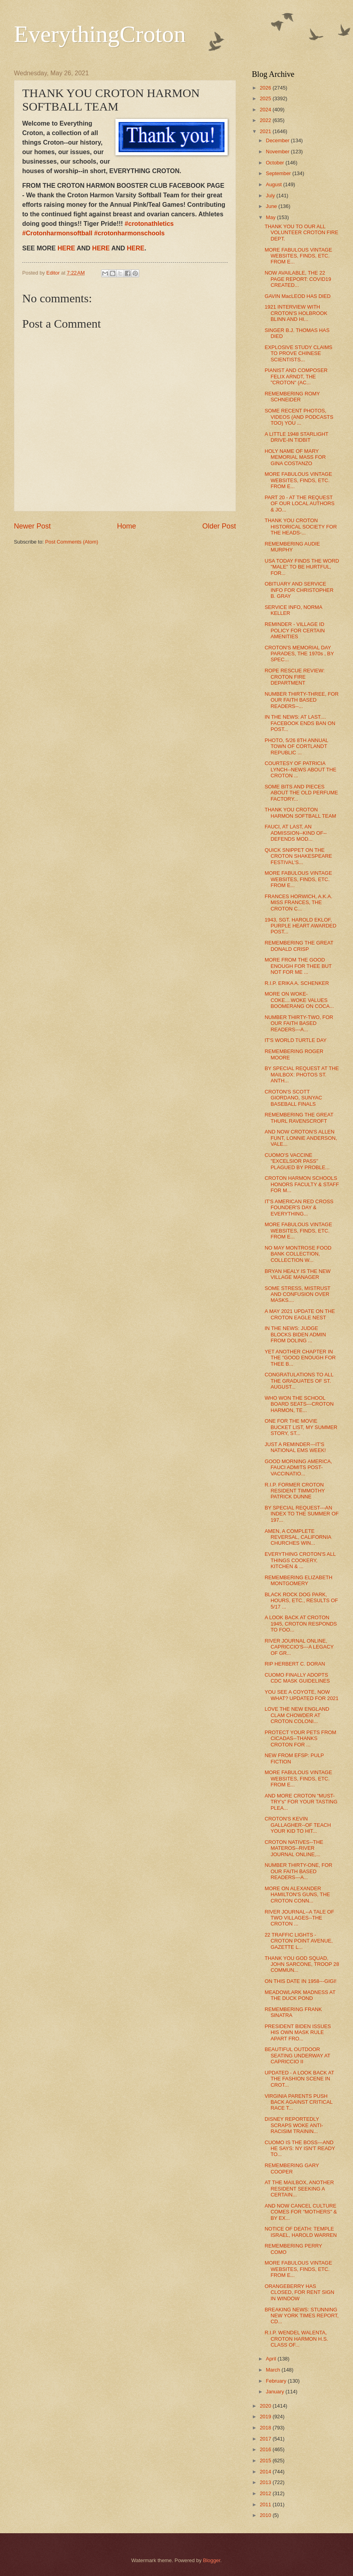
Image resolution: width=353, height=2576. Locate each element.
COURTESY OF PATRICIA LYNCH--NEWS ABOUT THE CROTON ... (300, 769)
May (271, 217)
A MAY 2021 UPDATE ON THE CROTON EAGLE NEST (300, 1314)
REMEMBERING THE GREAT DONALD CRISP (299, 946)
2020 (266, 2406)
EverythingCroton (100, 34)
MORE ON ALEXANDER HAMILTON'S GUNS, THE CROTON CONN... (297, 1894)
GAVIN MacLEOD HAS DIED (297, 296)
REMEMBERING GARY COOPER (292, 2168)
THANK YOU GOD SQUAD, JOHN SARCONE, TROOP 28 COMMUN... (302, 1964)
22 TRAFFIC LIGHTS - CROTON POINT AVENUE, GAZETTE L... (299, 1941)
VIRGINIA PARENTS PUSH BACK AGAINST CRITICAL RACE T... (298, 2102)
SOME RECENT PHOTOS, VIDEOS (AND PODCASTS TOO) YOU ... (299, 417)
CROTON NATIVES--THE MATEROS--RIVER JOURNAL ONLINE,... (294, 1848)
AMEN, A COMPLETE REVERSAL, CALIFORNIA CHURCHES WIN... (298, 1537)
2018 (266, 2428)
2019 (266, 2417)
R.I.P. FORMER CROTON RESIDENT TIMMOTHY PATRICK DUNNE (295, 1491)
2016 (266, 2449)
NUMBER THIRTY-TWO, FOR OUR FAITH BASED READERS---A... (299, 1023)
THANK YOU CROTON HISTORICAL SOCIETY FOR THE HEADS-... (301, 526)
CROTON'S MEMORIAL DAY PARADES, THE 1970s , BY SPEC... (299, 654)
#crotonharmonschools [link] (129, 233)
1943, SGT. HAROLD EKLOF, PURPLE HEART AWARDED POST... (300, 926)
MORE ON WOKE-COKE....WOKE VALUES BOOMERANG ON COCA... (299, 1000)
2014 (266, 2472)
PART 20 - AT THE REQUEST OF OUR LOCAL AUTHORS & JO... (299, 503)
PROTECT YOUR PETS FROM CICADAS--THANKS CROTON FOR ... (300, 1738)
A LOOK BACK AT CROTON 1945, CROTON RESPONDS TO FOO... (301, 1623)
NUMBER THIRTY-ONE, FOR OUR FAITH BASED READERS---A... (298, 1871)
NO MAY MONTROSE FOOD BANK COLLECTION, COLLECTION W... (298, 1254)
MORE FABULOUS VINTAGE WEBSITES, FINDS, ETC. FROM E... (298, 256)
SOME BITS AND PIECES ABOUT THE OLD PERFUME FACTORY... (301, 793)
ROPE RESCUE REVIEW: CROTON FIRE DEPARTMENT (294, 677)
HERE (66, 248)
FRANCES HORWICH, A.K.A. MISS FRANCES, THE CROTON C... (298, 902)
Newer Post (32, 526)
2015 (266, 2460)
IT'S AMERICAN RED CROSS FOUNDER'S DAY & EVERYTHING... (299, 1207)
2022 (266, 120)
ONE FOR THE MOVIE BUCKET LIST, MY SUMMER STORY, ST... (301, 1427)
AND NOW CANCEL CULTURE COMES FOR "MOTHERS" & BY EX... (301, 2212)
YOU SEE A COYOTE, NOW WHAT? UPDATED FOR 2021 (301, 1695)
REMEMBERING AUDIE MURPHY (292, 547)
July (271, 195)
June (272, 206)
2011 (266, 2504)
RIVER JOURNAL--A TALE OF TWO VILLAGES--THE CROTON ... (299, 1918)
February (277, 2381)
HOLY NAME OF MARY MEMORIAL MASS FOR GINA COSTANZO (295, 457)
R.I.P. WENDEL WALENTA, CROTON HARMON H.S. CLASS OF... (296, 2339)
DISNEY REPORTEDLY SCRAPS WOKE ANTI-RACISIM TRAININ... (294, 2125)
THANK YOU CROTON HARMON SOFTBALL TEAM (300, 813)
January (275, 2392)
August (274, 184)
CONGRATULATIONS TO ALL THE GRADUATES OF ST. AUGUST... (299, 1381)
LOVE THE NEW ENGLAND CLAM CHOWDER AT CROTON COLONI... (297, 1715)
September (279, 173)
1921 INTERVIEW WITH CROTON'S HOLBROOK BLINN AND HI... (296, 313)
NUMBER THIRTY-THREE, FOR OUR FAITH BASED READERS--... (301, 700)
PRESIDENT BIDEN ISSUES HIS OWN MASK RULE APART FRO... (298, 2032)
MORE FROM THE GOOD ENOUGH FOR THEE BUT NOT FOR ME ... (298, 966)
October (275, 163)
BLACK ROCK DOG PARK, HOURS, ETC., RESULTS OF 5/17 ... (301, 1600)
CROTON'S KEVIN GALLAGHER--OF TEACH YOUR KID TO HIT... (298, 1825)
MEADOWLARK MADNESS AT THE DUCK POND (300, 1995)
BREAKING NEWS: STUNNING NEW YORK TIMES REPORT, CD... (302, 2316)
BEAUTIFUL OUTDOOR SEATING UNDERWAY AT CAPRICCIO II (297, 2055)
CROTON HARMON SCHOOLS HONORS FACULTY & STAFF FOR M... (302, 1184)
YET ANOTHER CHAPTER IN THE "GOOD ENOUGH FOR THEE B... (300, 1358)
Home (126, 526)
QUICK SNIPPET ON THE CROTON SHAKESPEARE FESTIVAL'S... (298, 856)
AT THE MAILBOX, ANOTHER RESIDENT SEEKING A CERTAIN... (299, 2188)
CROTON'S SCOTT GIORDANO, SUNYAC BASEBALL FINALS (293, 1098)
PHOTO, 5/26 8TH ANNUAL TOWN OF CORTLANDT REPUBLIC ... (296, 746)
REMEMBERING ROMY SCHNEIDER (292, 397)
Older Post (219, 526)
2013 (266, 2482)
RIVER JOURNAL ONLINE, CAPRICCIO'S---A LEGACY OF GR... (299, 1647)
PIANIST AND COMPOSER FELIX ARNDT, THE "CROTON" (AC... (296, 376)
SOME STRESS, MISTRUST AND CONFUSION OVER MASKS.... (297, 1294)
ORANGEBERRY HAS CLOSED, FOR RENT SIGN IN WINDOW (299, 2292)
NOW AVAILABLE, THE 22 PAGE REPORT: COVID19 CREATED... (298, 279)
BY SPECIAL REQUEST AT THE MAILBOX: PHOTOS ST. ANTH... (302, 1074)
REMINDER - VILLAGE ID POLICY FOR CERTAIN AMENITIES (295, 630)
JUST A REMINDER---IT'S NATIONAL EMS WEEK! (295, 1447)
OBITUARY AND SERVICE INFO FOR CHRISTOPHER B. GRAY (299, 590)
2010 (266, 2515)
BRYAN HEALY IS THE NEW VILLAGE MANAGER (297, 1274)
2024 (266, 110)
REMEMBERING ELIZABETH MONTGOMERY (298, 1580)
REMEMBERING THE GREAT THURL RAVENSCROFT (299, 1118)
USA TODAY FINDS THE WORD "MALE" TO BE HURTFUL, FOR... (302, 567)
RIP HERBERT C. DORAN (295, 1664)
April (271, 2359)
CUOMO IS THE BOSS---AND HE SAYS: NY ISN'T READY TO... (300, 2148)
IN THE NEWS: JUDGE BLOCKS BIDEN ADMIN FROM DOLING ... (295, 1334)
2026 (266, 88)
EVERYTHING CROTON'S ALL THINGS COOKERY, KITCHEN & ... (300, 1560)
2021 (266, 131)
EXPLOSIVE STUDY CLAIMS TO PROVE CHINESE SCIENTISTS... (298, 353)
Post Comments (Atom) (71, 542)
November (278, 152)
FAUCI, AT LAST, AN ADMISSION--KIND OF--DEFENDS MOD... (296, 833)
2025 (266, 98)
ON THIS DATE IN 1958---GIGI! (300, 1981)
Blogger (212, 2560)
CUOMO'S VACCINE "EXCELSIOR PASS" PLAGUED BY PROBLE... (297, 1161)
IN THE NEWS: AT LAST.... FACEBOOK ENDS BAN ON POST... (300, 723)
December (278, 140)
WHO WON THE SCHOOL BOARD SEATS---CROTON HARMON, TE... (299, 1404)
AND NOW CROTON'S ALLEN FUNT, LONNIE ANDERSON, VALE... (301, 1138)
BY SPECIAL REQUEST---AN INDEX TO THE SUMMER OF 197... (302, 1514)
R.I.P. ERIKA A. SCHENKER (297, 983)
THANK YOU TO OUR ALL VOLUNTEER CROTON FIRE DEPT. (301, 232)
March (273, 2370)
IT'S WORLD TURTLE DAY (295, 1040)
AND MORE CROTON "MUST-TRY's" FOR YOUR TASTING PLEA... (301, 1802)
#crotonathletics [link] (149, 223)
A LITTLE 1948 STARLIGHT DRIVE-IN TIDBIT (296, 437)
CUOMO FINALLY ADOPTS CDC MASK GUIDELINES (297, 1678)
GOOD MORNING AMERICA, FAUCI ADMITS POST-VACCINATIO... (298, 1467)
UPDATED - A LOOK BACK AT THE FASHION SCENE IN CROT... (299, 2079)
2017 (266, 2439)
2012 (266, 2493)
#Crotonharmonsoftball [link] (57, 233)
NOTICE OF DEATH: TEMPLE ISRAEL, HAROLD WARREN (301, 2232)
